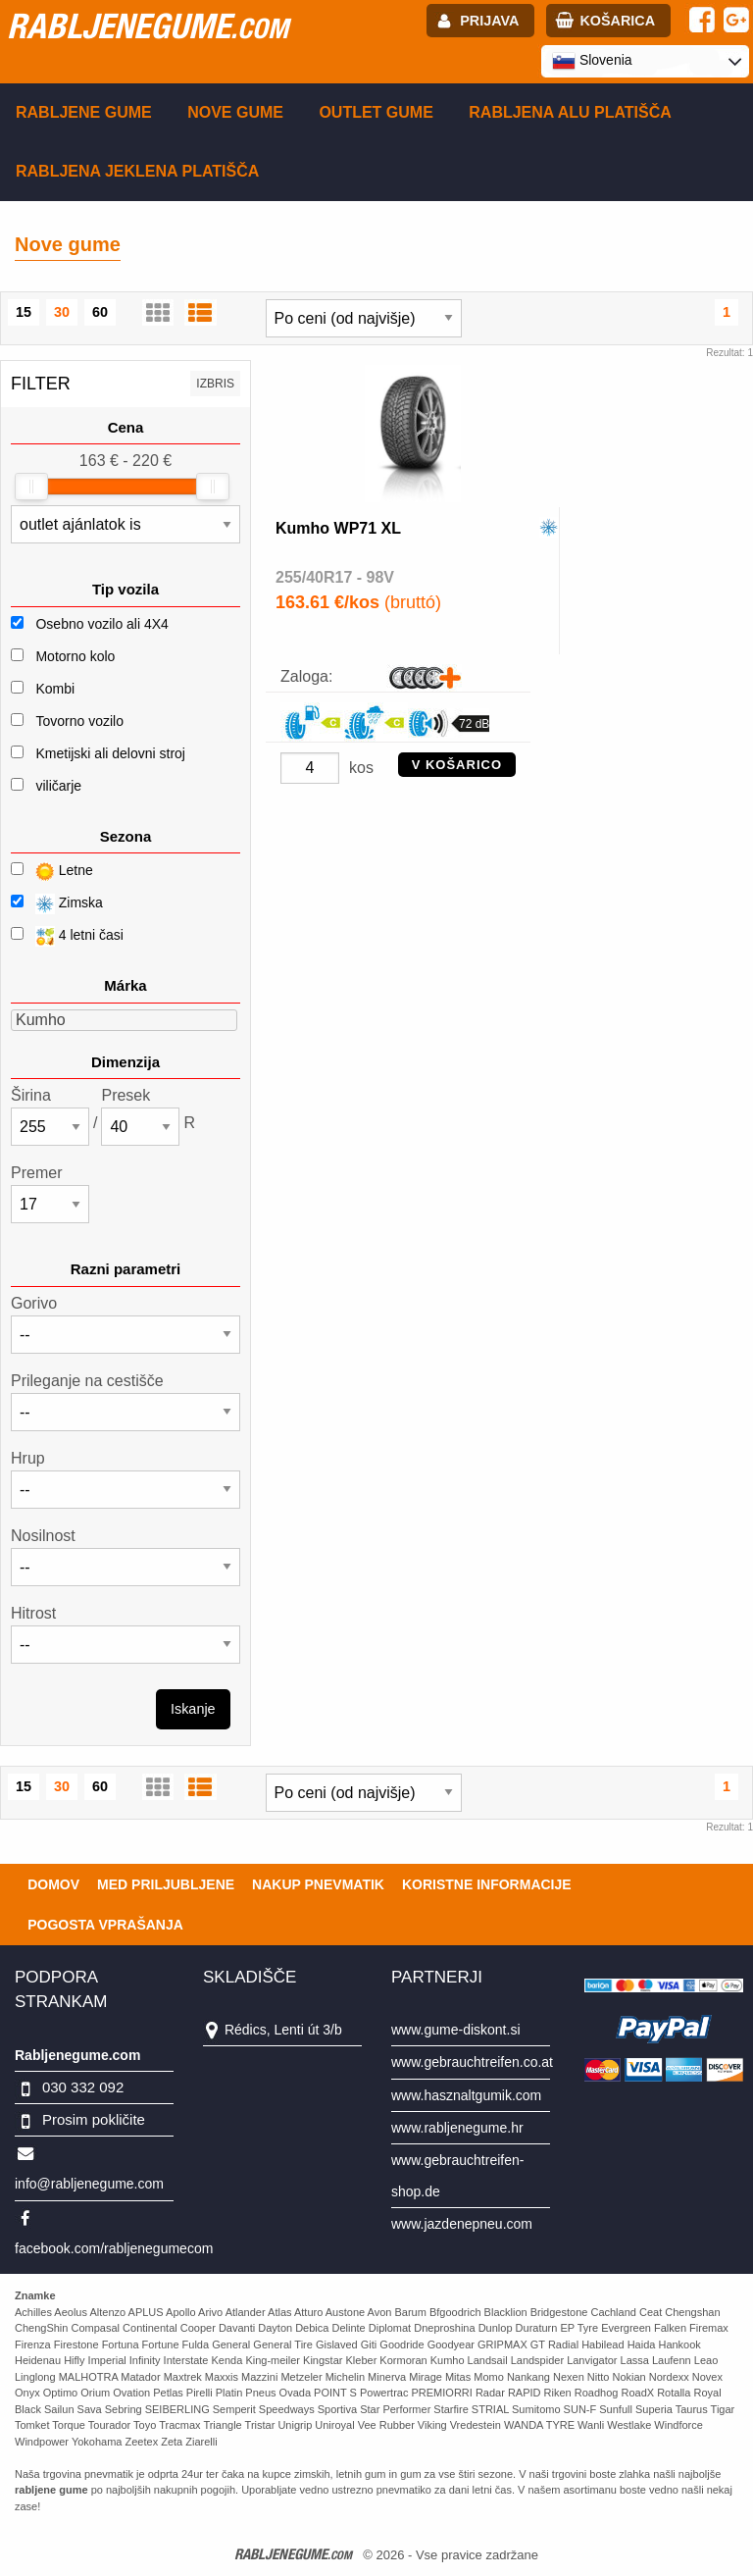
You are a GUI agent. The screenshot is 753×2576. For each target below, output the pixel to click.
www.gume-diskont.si (456, 2029)
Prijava (489, 20)
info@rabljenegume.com (89, 2183)
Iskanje (193, 1709)
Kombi (55, 688)
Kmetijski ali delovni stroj (110, 753)
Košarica (617, 20)
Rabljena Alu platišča (570, 112)
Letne (52, 871)
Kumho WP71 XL (338, 528)
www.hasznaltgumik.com (466, 2095)
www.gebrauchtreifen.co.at (472, 2062)
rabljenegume (147, 25)
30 (62, 312)
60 (100, 312)
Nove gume (235, 112)
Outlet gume (375, 112)
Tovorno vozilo (79, 721)
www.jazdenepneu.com (461, 2224)
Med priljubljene (165, 1884)
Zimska (57, 904)
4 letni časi (67, 936)
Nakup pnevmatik (318, 1884)
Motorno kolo (75, 656)
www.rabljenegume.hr (457, 2128)
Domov (53, 1884)
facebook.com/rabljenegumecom (114, 2248)
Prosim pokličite (93, 2119)
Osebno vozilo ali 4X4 (101, 624)
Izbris (215, 383)
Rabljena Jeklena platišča (137, 171)
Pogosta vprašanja (105, 1924)
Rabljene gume (84, 112)
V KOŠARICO (457, 764)
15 (23, 312)
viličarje (58, 786)
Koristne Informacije (487, 1884)
